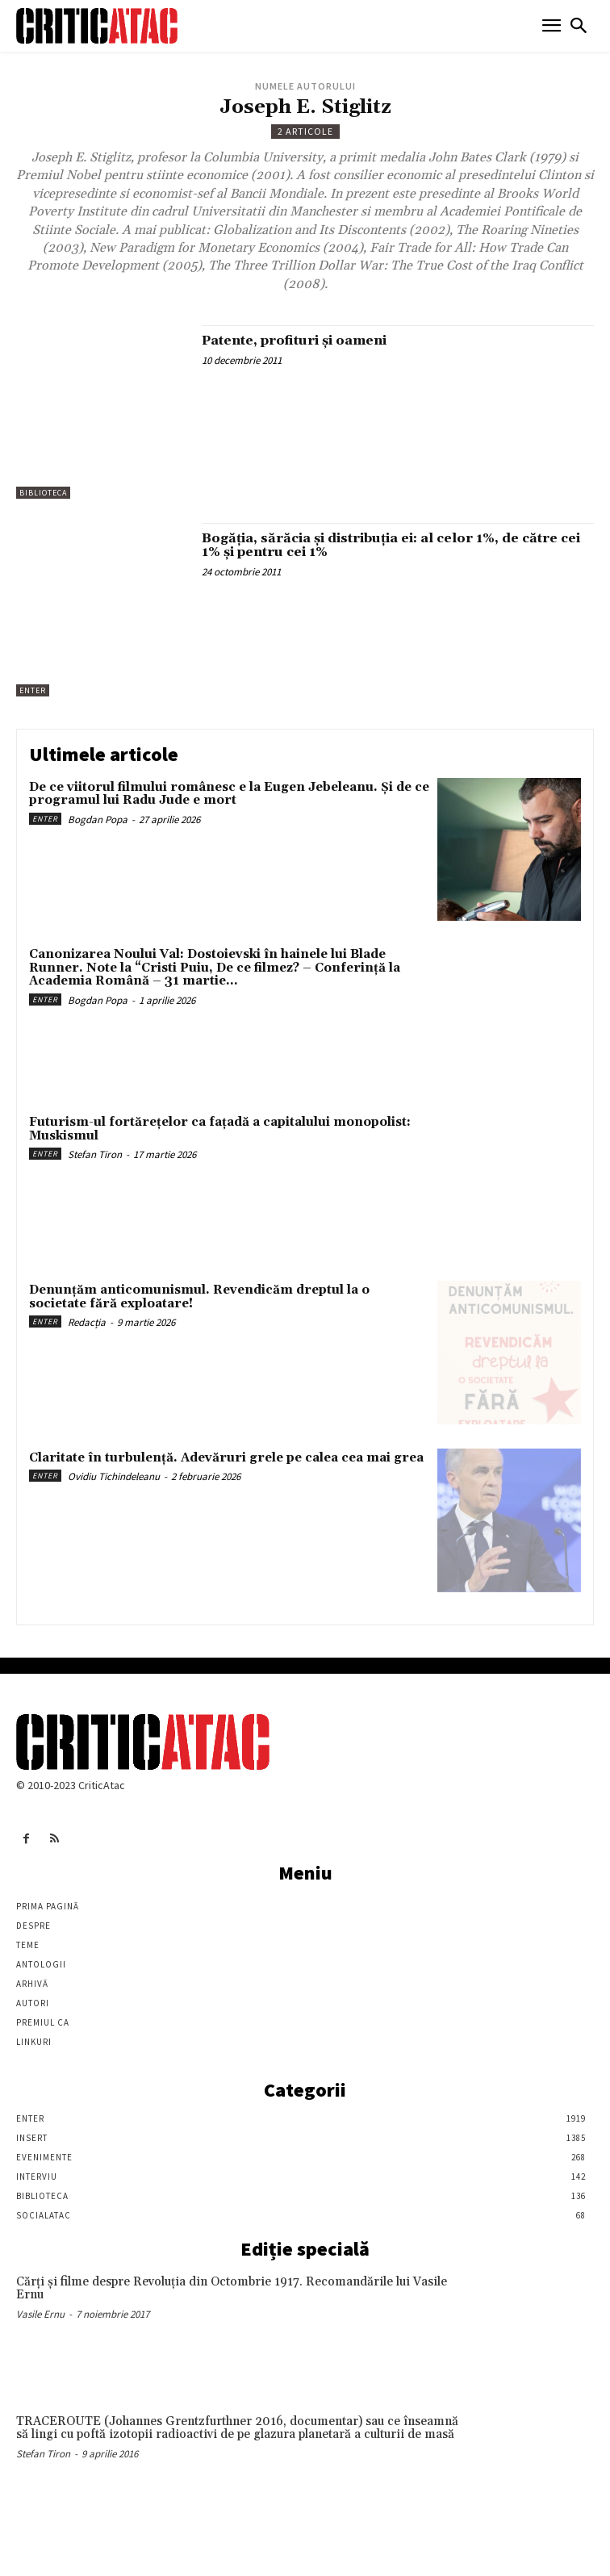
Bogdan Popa (97, 819)
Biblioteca (43, 492)
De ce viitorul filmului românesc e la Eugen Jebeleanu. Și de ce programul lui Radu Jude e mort (229, 794)
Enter (32, 690)
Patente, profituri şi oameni (294, 340)
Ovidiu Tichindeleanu (114, 1476)
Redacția (87, 1322)
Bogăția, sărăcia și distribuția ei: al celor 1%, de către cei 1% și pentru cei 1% (391, 545)
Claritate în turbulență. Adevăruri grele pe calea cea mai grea (226, 1458)
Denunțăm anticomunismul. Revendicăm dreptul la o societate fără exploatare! (199, 1296)
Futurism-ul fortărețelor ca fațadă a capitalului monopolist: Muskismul (220, 1129)
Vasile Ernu (40, 2314)
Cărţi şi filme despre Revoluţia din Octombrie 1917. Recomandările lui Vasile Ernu (231, 2288)
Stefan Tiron (95, 1154)
